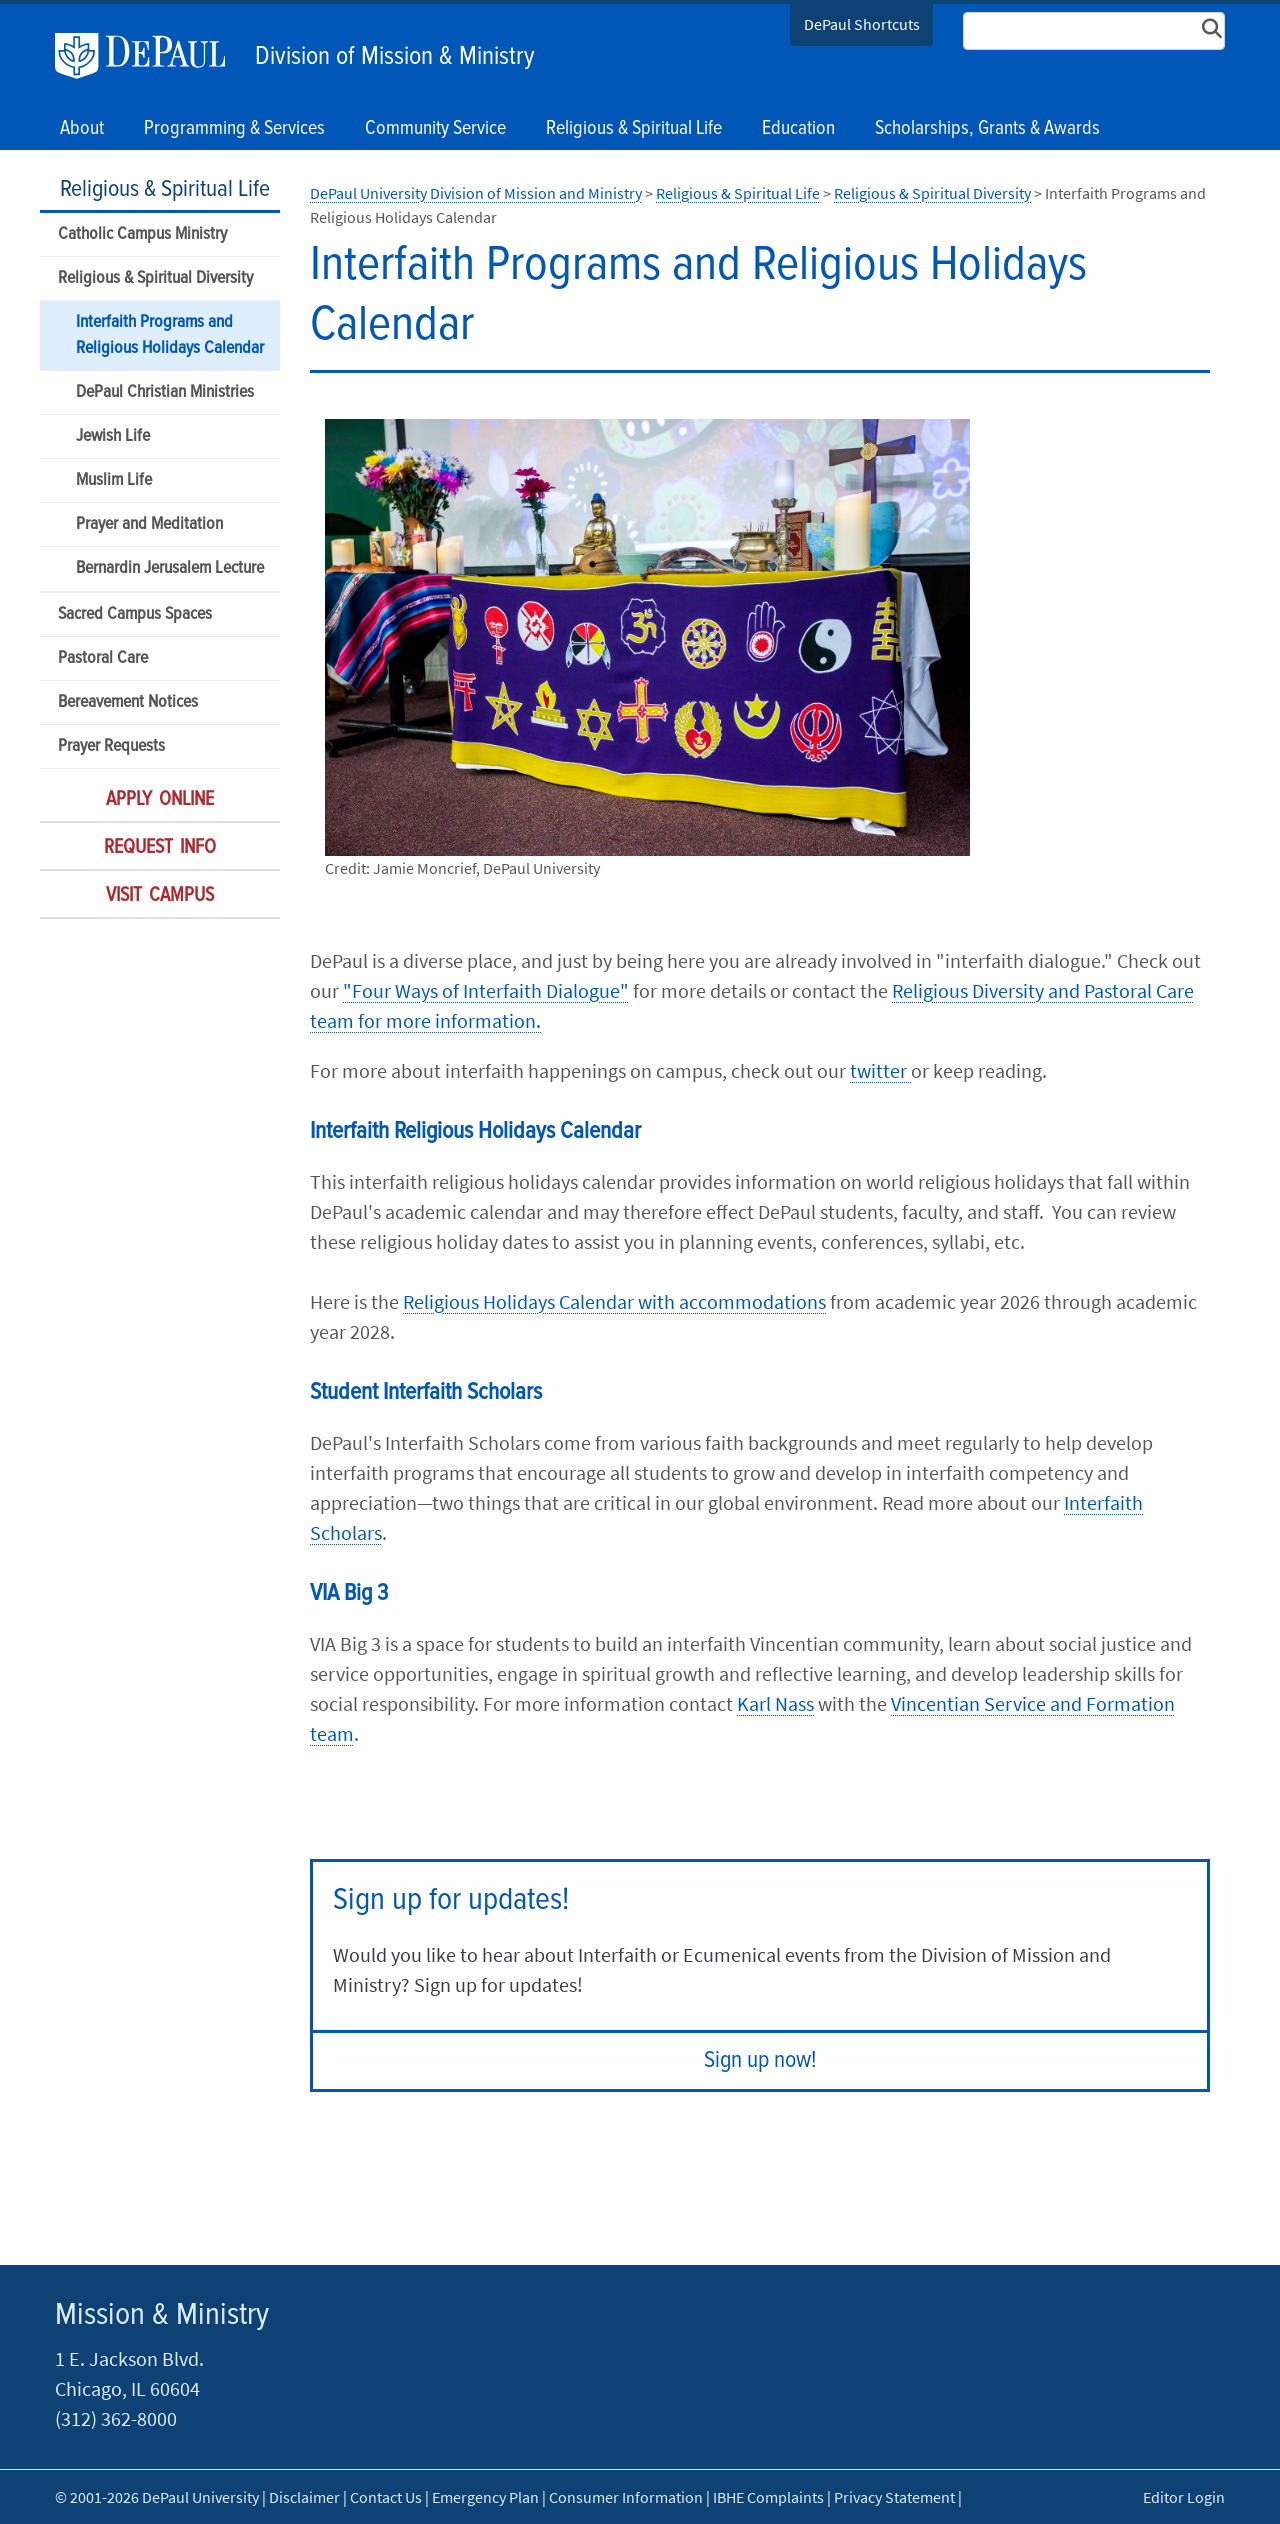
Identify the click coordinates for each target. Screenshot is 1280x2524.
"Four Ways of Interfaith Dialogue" (486, 990)
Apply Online (160, 800)
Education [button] (798, 129)
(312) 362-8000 (116, 2418)
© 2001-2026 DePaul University (157, 2497)
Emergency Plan (485, 2497)
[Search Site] (1094, 31)
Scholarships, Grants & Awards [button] (987, 129)
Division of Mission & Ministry (395, 57)
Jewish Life (113, 436)
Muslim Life (114, 480)
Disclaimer (304, 2497)
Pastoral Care (103, 658)
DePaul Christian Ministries (165, 392)
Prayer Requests (111, 746)
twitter (880, 1070)
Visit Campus (160, 896)
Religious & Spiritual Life (165, 189)
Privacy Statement (894, 2497)
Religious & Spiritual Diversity (155, 278)
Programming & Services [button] (234, 129)
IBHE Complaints (768, 2497)
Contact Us (386, 2497)
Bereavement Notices (128, 702)
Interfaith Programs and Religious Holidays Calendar (170, 335)
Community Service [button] (435, 129)
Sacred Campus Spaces (135, 614)
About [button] (82, 129)
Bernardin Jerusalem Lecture (170, 568)
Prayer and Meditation (149, 524)
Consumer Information (626, 2497)
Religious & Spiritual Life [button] (634, 129)
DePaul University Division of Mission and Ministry (476, 193)
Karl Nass (775, 1703)
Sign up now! (760, 2060)
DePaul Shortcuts (862, 24)
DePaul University (150, 56)
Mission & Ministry (162, 2315)
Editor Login (1184, 2497)
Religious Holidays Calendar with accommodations (614, 1301)
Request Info (160, 848)
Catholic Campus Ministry (142, 234)
